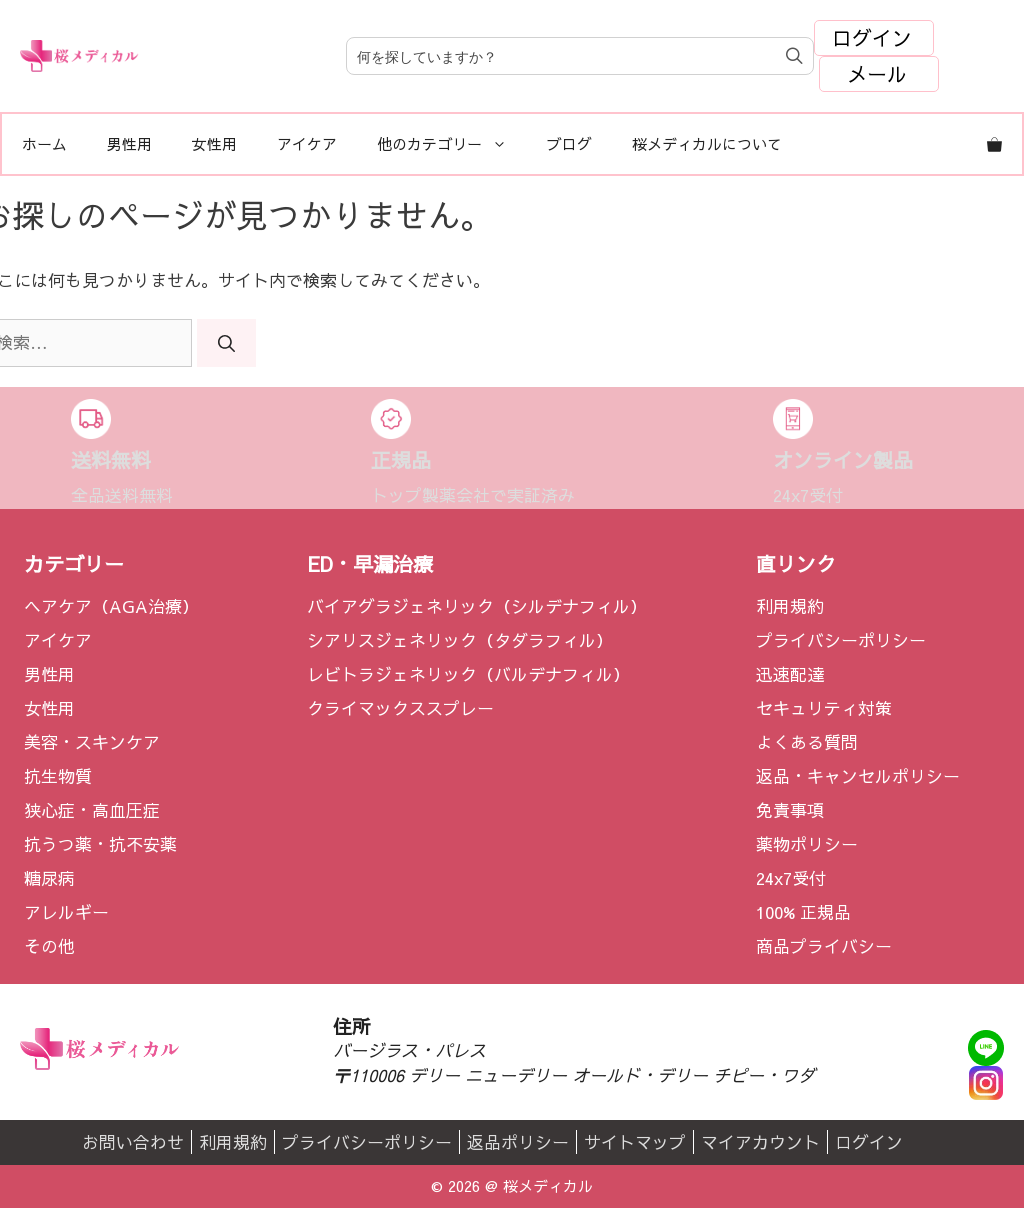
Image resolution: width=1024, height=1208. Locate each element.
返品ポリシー (518, 1142)
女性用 (214, 143)
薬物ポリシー (807, 844)
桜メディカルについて (707, 143)
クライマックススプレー (400, 708)
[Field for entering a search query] (580, 56)
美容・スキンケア (92, 742)
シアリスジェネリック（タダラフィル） (460, 640)
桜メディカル (548, 1185)
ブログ (569, 143)
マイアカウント (760, 1142)
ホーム (44, 143)
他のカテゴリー (452, 144)
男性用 (129, 143)
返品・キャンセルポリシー (858, 776)
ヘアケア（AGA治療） (111, 606)
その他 (49, 946)
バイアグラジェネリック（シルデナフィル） (477, 606)
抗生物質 (58, 776)
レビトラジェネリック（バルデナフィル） (468, 674)
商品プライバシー (824, 946)
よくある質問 (807, 742)
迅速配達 (790, 674)
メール (877, 73)
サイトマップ (635, 1142)
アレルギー (66, 912)
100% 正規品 (803, 912)
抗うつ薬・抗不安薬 (100, 844)
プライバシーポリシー (841, 640)
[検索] (226, 343)
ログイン (872, 37)
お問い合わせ (133, 1142)
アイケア (307, 143)
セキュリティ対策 (824, 708)
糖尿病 (49, 878)
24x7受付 (791, 878)
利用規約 (790, 606)
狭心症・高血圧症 (92, 810)
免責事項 (790, 810)
